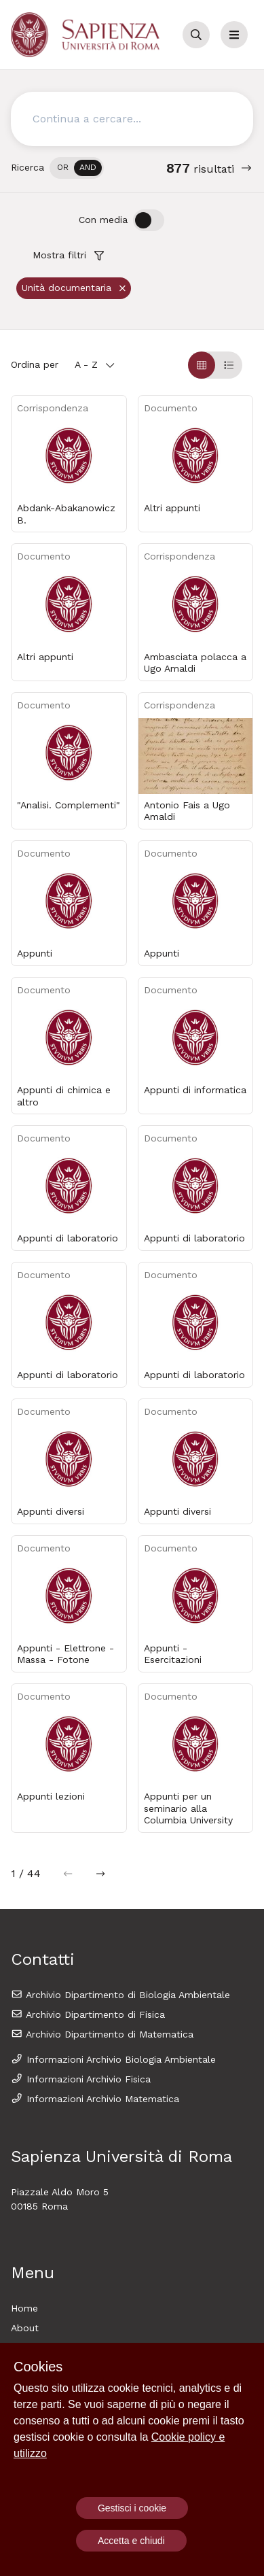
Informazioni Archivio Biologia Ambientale (113, 2059)
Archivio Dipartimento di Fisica (88, 2014)
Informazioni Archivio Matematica (95, 2098)
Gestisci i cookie (132, 2508)
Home (24, 2308)
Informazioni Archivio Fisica (81, 2079)
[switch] (77, 168)
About (25, 2327)
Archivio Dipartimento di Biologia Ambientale (120, 1994)
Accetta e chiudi (131, 2540)
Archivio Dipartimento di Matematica (102, 2034)
